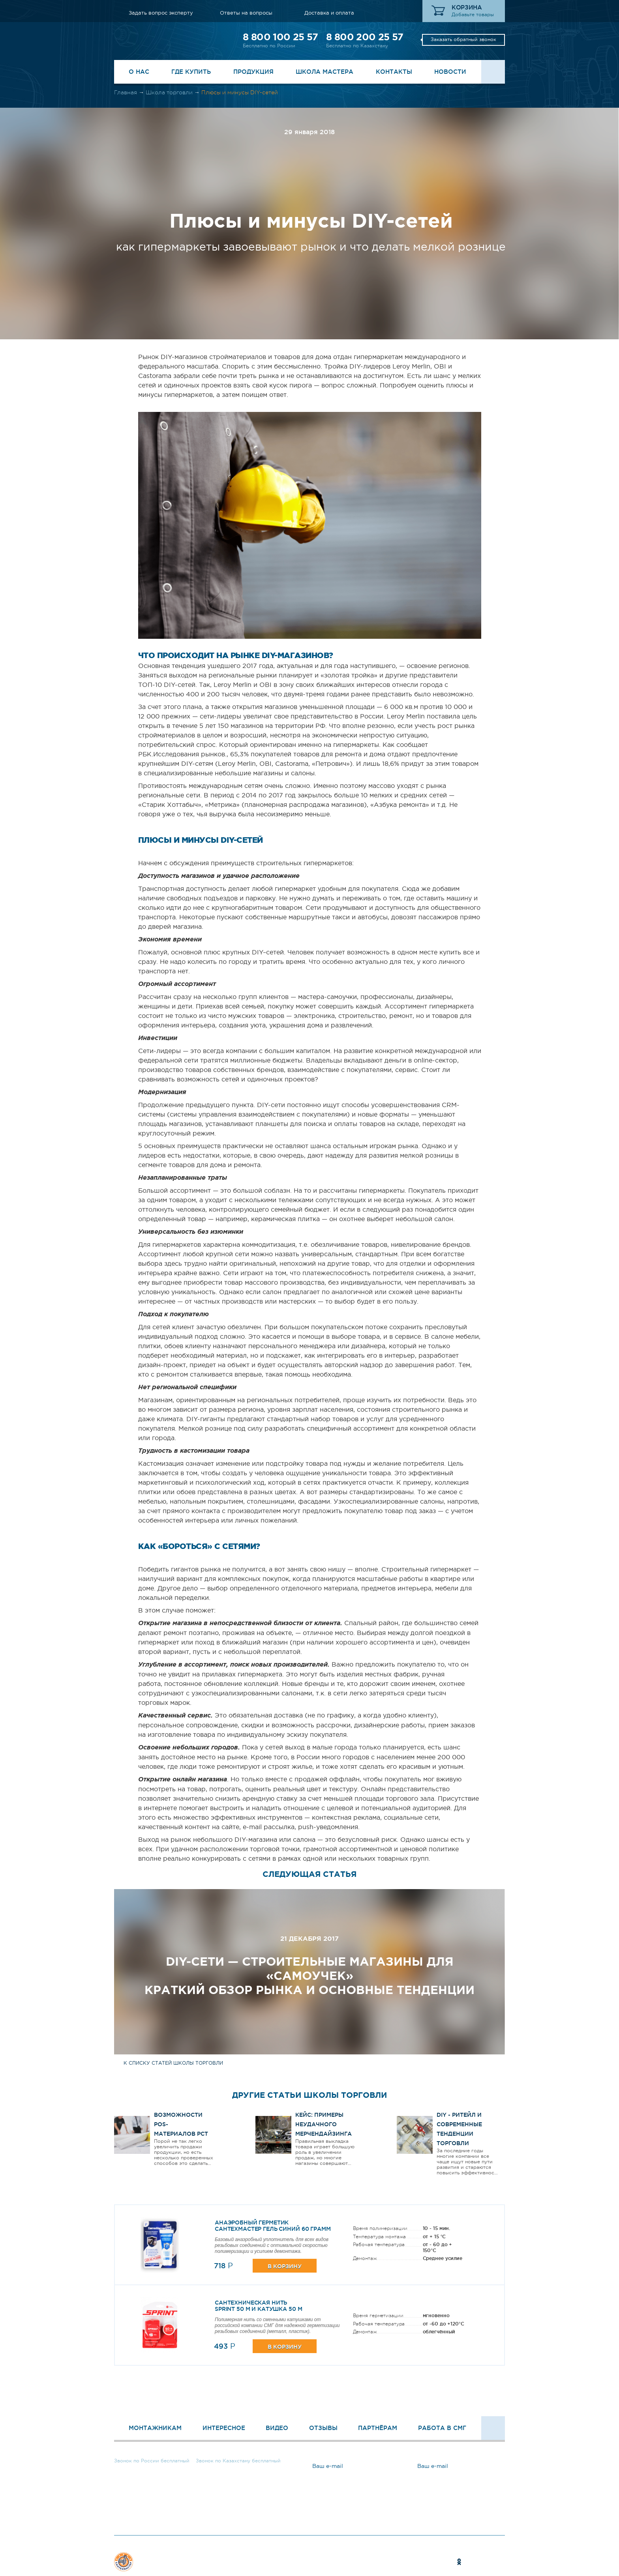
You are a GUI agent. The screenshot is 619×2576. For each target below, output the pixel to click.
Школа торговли (169, 92)
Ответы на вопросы (246, 13)
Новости (450, 71)
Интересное (224, 2427)
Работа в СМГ (442, 2427)
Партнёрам (377, 2427)
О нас (139, 71)
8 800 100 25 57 (280, 37)
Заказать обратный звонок (463, 39)
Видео (277, 2427)
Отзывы (323, 2427)
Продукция (253, 71)
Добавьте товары (473, 14)
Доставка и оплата (329, 13)
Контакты (394, 71)
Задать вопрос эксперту (161, 13)
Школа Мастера (324, 71)
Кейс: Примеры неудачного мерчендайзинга (323, 2124)
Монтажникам (155, 2427)
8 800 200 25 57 (364, 37)
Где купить (191, 71)
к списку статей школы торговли (173, 2063)
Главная (125, 92)
